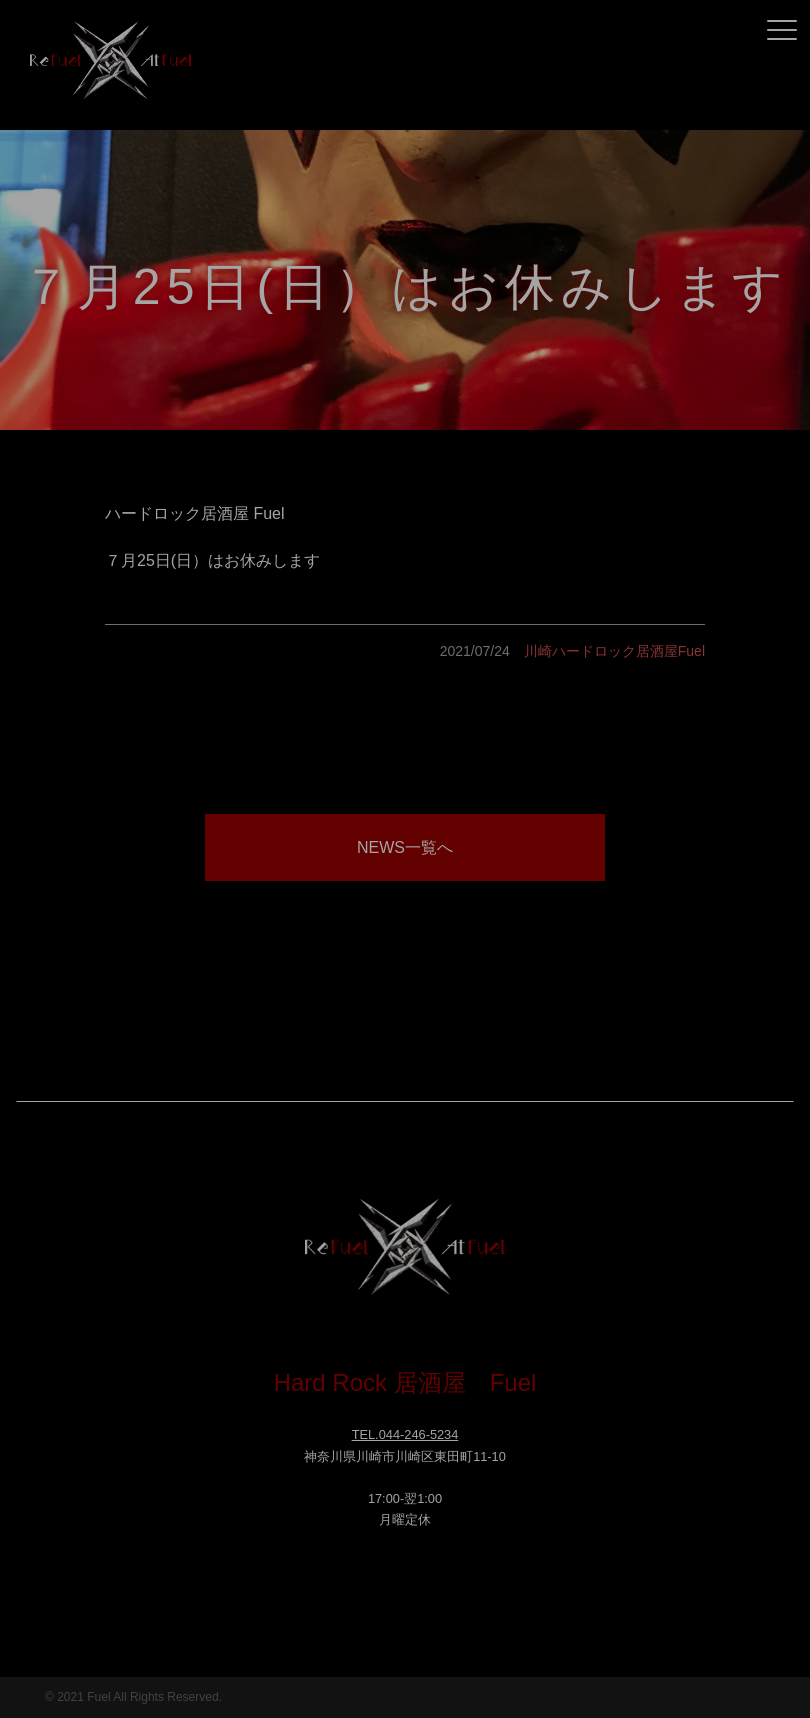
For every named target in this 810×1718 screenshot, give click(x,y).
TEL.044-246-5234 (405, 1434)
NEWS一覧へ (405, 847)
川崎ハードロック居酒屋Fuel (614, 651)
